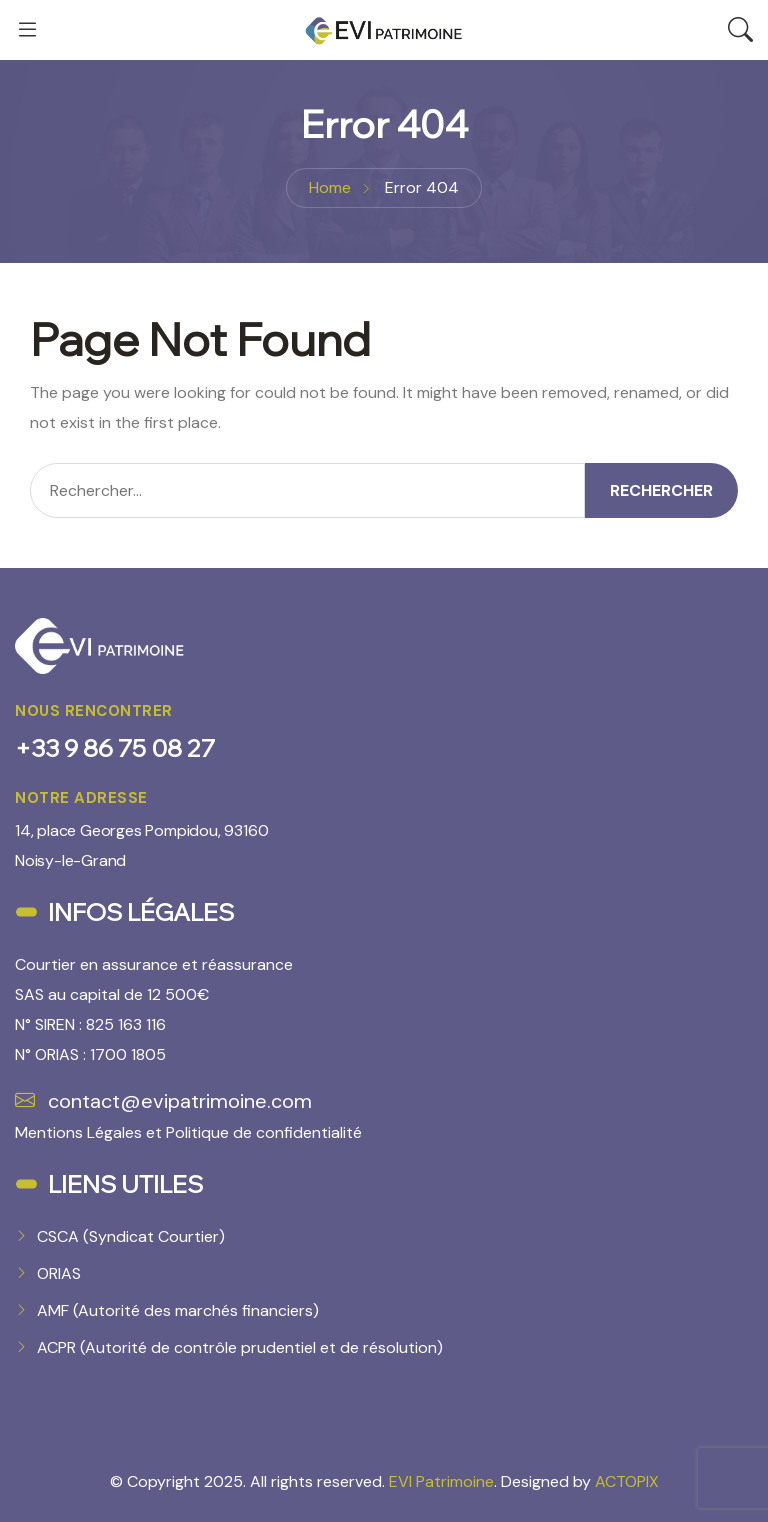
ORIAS (59, 1273)
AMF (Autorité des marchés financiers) (178, 1310)
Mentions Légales (78, 1132)
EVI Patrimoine (441, 1481)
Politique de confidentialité (264, 1132)
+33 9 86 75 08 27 (115, 748)
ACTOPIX (627, 1481)
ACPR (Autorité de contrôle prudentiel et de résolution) (240, 1347)
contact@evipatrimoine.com (163, 1101)
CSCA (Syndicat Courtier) (131, 1236)
